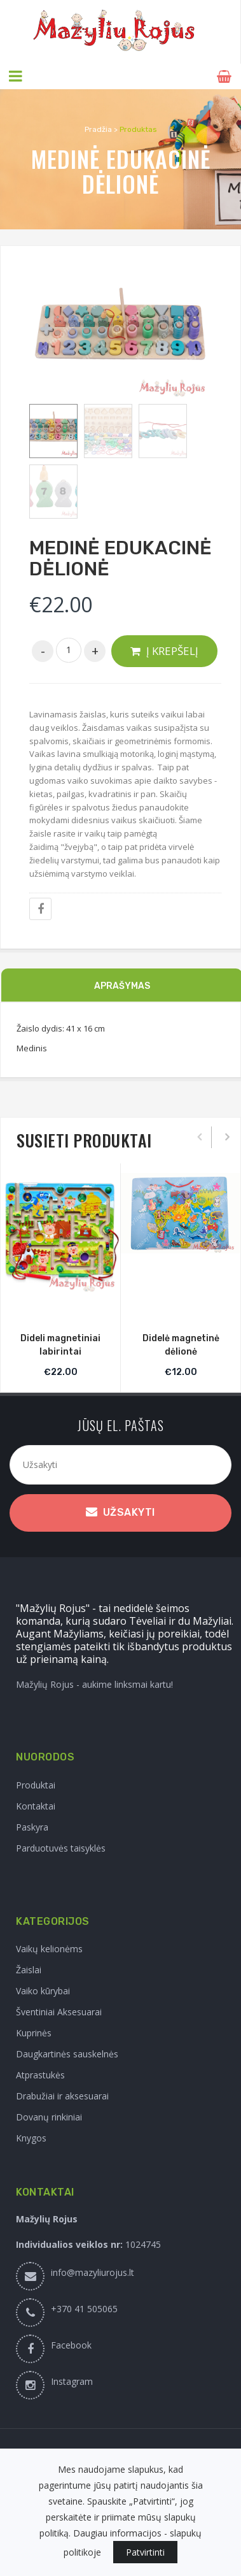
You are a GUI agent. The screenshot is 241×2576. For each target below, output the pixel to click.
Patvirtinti (145, 2552)
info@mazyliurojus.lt (92, 2272)
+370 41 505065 (84, 2309)
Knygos (31, 2138)
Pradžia (98, 129)
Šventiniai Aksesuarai (59, 2012)
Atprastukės (40, 2075)
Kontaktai (35, 1806)
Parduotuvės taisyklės (61, 1848)
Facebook (71, 2345)
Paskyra (32, 1827)
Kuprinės (34, 2033)
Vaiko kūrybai (43, 1991)
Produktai (35, 1785)
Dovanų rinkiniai (49, 2117)
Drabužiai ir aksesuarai (62, 2096)
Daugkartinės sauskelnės (67, 2054)
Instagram (72, 2381)
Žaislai (28, 1970)
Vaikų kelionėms (49, 1949)
